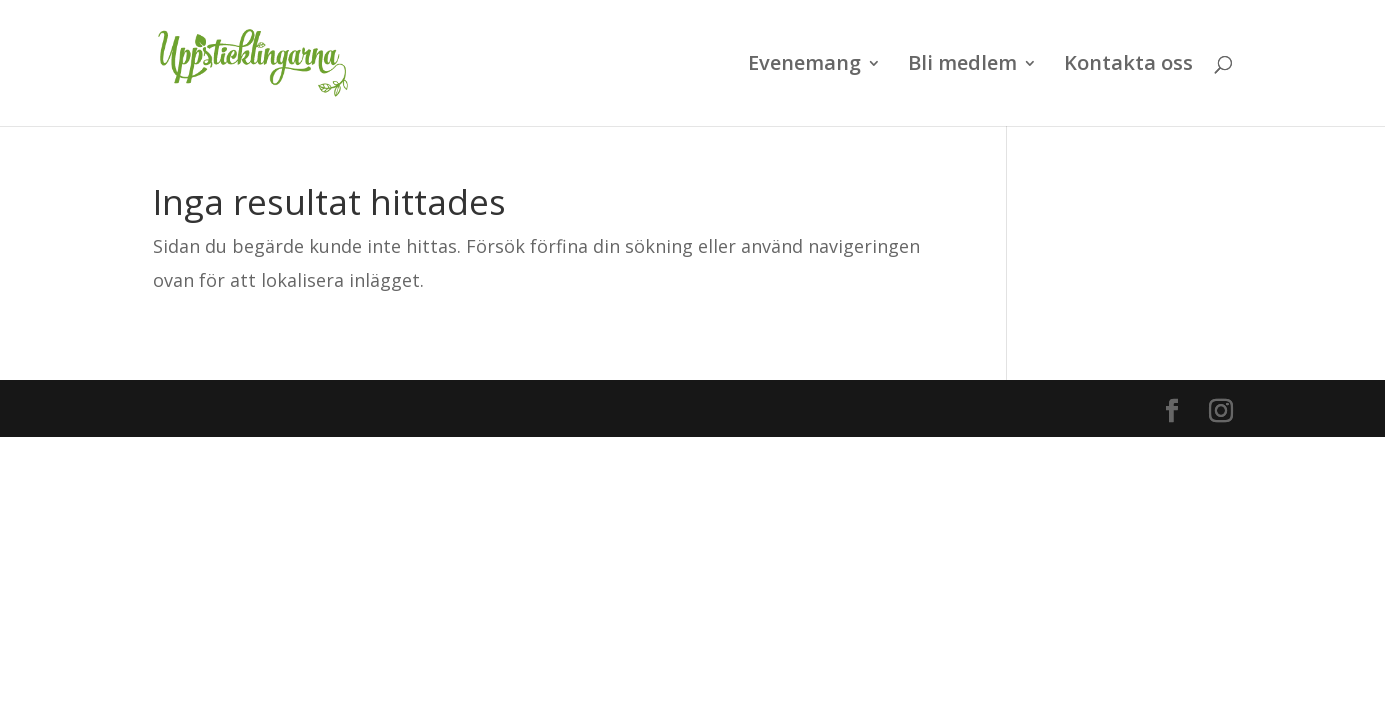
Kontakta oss (1128, 66)
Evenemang (804, 66)
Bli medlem (962, 66)
